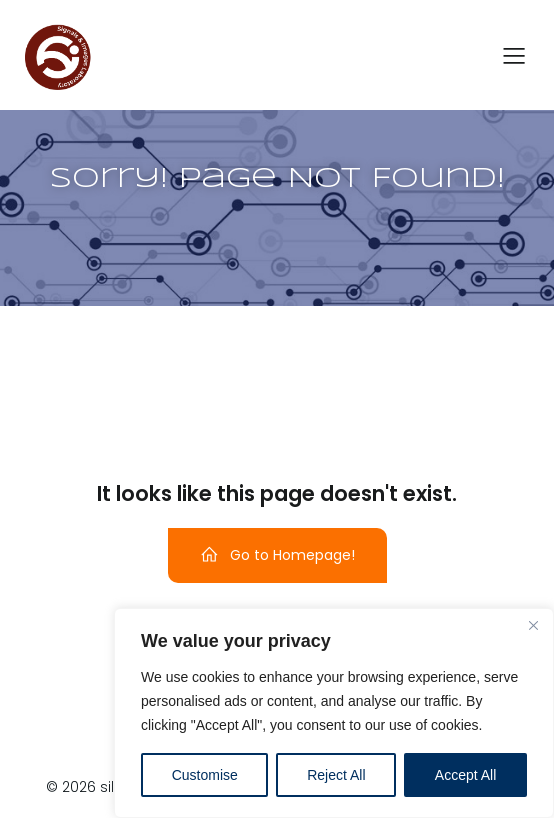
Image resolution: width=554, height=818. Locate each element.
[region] (334, 713)
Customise (205, 775)
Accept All (465, 775)
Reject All (336, 775)
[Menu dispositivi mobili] (514, 55)
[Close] (533, 625)
